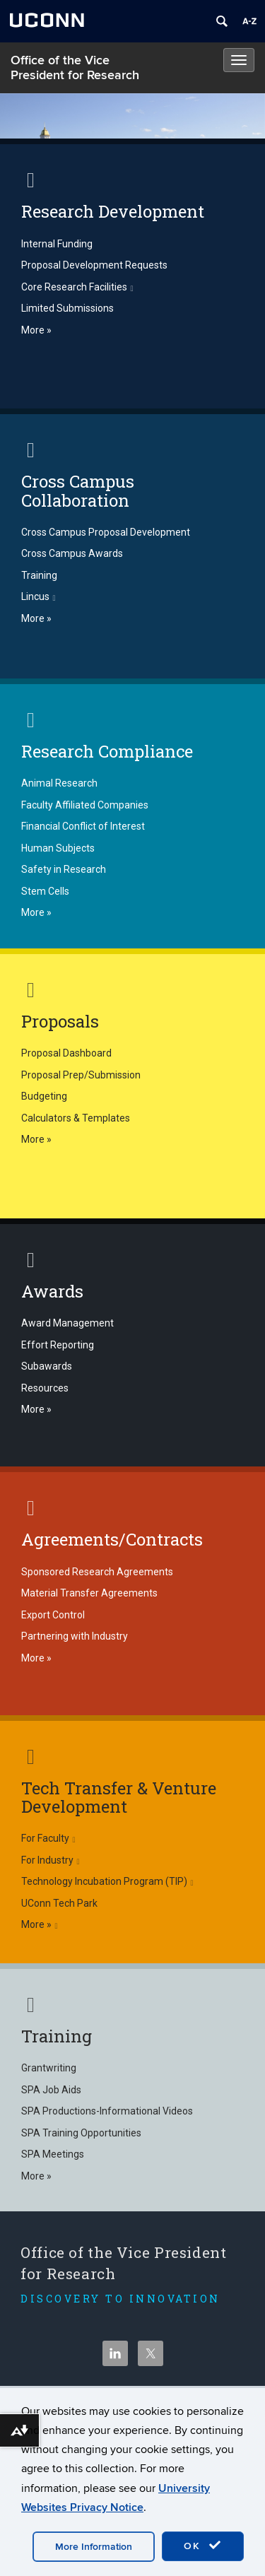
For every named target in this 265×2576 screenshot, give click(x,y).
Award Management (67, 1323)
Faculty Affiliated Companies (84, 805)
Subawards (46, 1366)
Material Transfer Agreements (89, 1593)
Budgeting (44, 1096)
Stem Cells (45, 891)
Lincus (38, 596)
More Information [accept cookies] (93, 2547)
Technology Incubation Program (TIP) (107, 1881)
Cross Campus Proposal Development (105, 532)
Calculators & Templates (75, 1118)
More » (36, 330)
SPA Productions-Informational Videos (107, 2111)
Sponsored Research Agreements (97, 1571)
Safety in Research (63, 869)
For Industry (50, 1860)
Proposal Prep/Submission (81, 1075)
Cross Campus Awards (72, 553)
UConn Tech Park (59, 1903)
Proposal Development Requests (94, 265)
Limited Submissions (67, 308)
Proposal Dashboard (66, 1053)
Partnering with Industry (74, 1636)
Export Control (53, 1615)
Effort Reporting (57, 1345)
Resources (45, 1388)
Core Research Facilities (77, 287)
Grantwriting (48, 2068)
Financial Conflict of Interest (83, 826)
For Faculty (48, 1838)
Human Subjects (58, 848)
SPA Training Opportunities (81, 2133)
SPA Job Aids (51, 2089)
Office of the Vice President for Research (75, 68)
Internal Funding (57, 243)
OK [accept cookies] (203, 2545)
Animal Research (59, 783)
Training (39, 575)
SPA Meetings (52, 2154)
